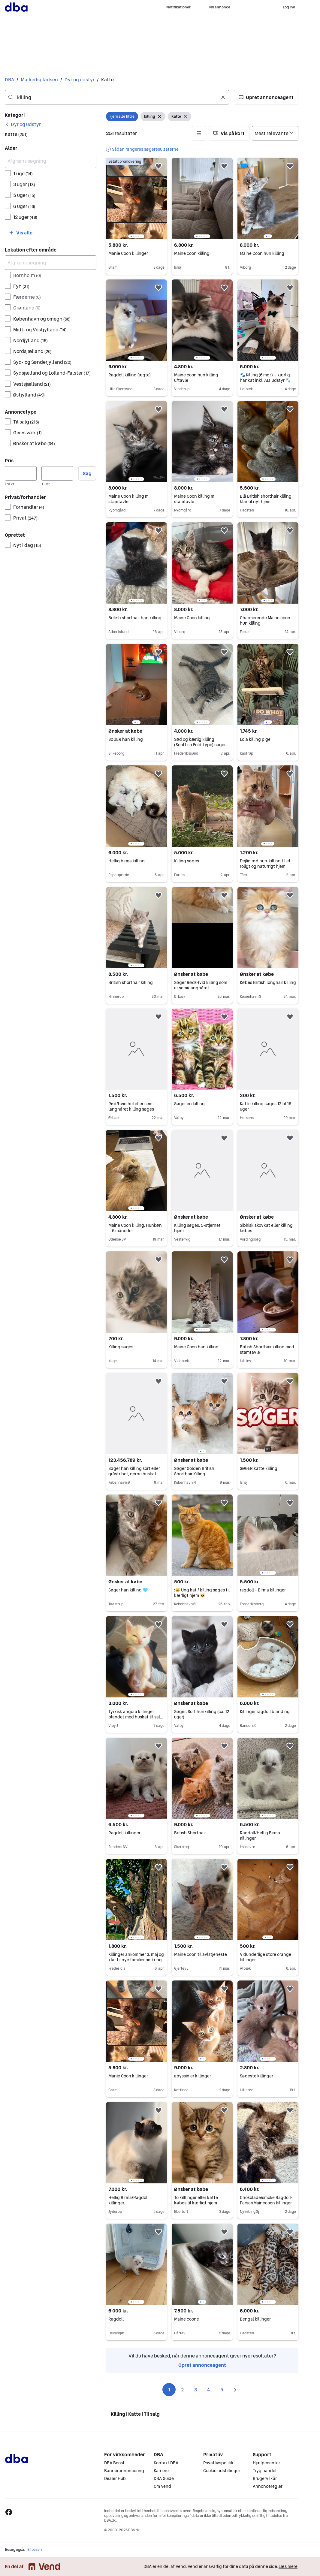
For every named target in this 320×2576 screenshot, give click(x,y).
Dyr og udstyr (80, 79)
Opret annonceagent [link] (202, 2365)
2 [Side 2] (182, 2389)
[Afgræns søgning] (50, 161)
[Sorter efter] (275, 133)
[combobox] (117, 97)
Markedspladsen (39, 79)
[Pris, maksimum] (57, 473)
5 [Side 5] (221, 2389)
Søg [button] (87, 473)
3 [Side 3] (195, 2389)
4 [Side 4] (208, 2389)
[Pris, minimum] (21, 473)
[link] (23, 124)
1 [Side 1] (169, 2389)
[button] (266, 97)
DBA (9, 79)
